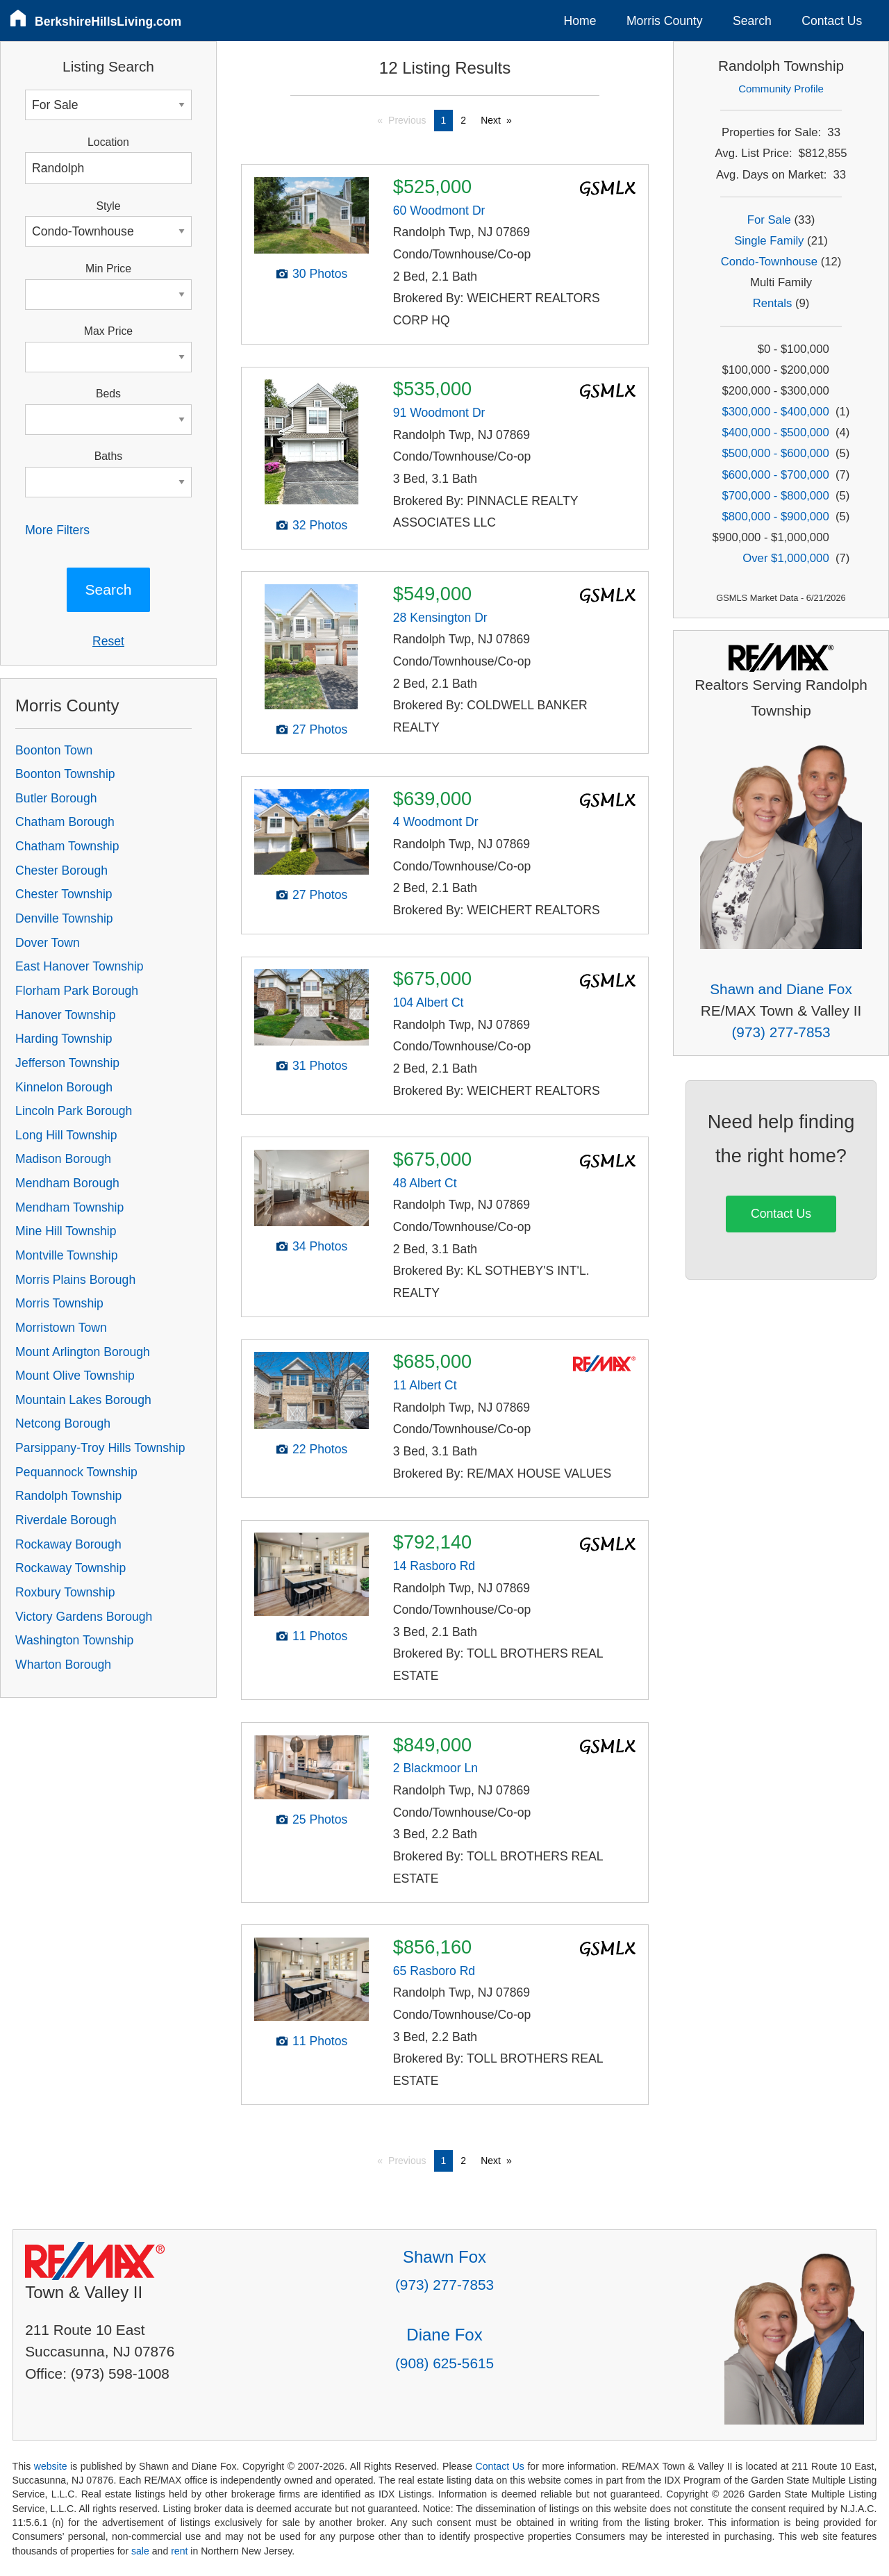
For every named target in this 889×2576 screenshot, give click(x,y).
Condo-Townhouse (769, 261)
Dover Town (47, 943)
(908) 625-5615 (444, 2363)
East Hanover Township (79, 966)
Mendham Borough (67, 1183)
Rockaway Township (70, 1568)
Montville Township (66, 1255)
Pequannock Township (76, 1472)
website (50, 2466)
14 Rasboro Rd (434, 1566)
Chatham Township (67, 846)
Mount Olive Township (75, 1375)
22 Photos (319, 1449)
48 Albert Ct (425, 1183)
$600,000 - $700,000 (775, 474)
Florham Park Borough (76, 991)
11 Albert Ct (425, 1385)
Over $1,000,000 (785, 558)
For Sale (769, 219)
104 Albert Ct (428, 1002)
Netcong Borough (62, 1423)
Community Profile (781, 88)
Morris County (664, 21)
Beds (108, 393)
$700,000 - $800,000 (775, 495)
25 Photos (319, 1819)
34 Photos (319, 1246)
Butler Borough (56, 798)
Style (108, 206)
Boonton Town (53, 750)
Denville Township (64, 918)
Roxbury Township (65, 1592)
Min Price (108, 268)
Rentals (772, 303)
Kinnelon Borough (64, 1087)
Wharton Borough (63, 1664)
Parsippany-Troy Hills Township (100, 1448)
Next (491, 120)
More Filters (57, 530)
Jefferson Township (67, 1063)
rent (179, 2551)
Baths (108, 456)
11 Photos (319, 1636)
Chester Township (64, 894)
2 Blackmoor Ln (435, 1768)
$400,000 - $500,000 (775, 432)
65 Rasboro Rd (434, 1971)
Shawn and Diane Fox (781, 989)
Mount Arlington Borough (82, 1352)
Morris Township (59, 1303)
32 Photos (319, 525)
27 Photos (319, 729)
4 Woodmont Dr (436, 822)
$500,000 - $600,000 (775, 453)
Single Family (769, 240)
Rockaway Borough (68, 1544)
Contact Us (831, 21)
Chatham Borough (65, 822)
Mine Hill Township (65, 1231)
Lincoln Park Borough (73, 1111)
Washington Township (74, 1640)
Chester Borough (61, 870)
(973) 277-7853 (780, 1032)
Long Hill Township (66, 1135)
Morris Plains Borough (75, 1280)
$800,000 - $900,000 (775, 516)
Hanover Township (65, 1015)
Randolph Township (68, 1496)
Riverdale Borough (66, 1520)
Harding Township (64, 1039)
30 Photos (319, 274)
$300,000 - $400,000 (775, 411)
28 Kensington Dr (440, 618)
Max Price (108, 331)
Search (752, 21)
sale (140, 2551)
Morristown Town (61, 1328)
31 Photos (319, 1066)
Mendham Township (69, 1207)
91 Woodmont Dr (439, 413)
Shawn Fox (444, 2256)
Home (580, 21)
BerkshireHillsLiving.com (108, 21)
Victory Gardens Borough (83, 1617)
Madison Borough (63, 1159)
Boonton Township (65, 774)
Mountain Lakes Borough (83, 1400)
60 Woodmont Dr (439, 210)
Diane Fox (444, 2334)
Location (108, 142)
